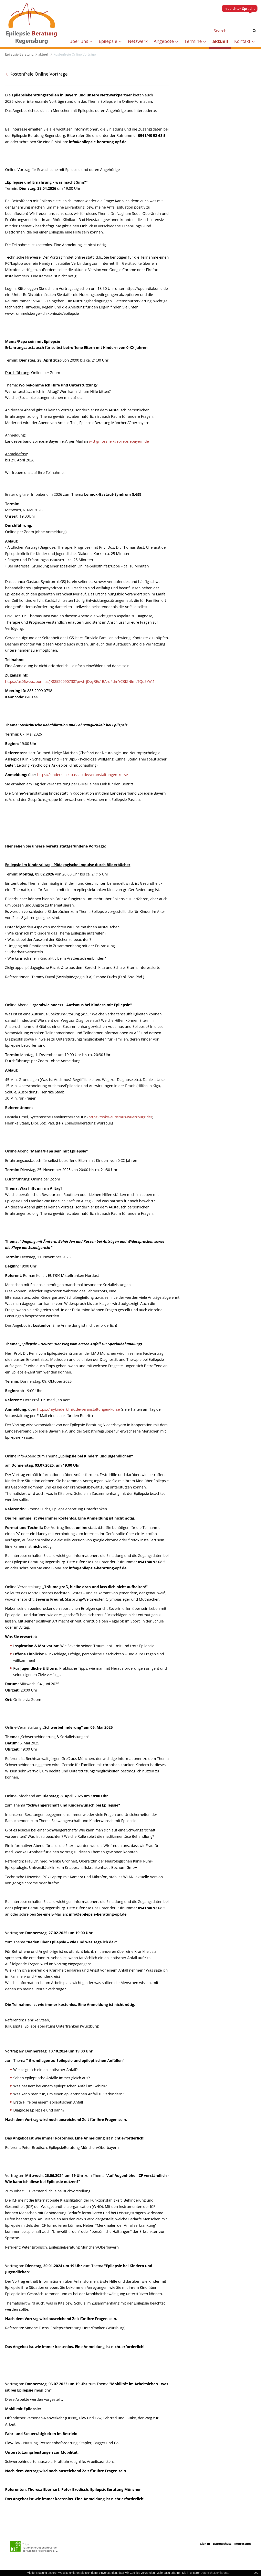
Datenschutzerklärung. (214, 2572)
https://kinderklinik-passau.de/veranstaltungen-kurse (82, 774)
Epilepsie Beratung (19, 54)
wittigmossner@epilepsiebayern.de (119, 441)
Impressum (242, 2544)
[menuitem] (81, 41)
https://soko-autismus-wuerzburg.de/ (120, 1116)
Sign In (205, 2544)
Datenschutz (222, 2544)
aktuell (43, 54)
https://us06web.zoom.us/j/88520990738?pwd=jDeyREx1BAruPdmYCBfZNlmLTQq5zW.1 (80, 681)
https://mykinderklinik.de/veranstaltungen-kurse (78, 1409)
